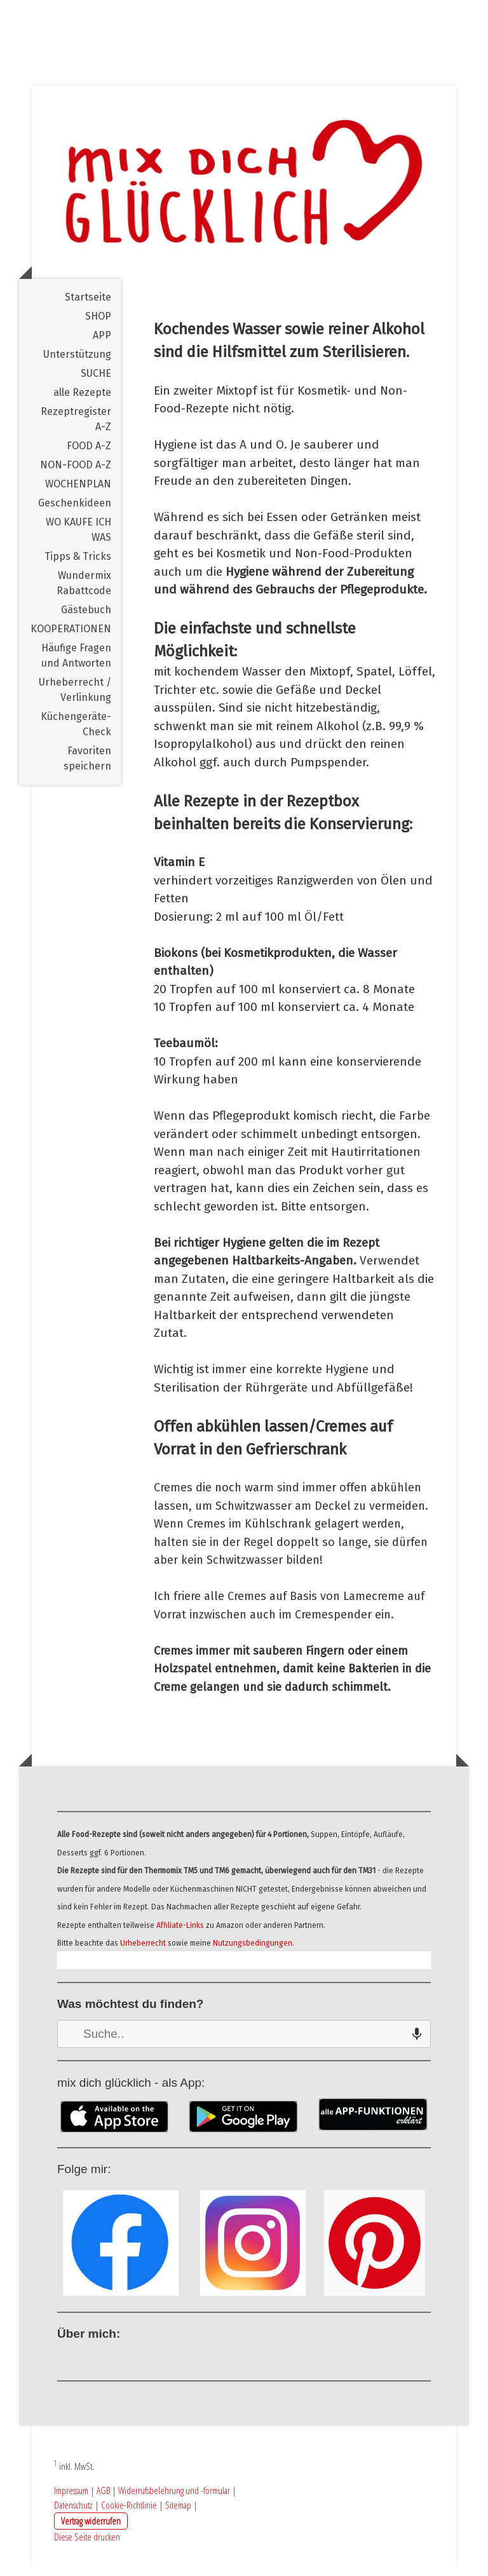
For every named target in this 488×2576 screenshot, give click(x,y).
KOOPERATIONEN (70, 638)
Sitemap (178, 2514)
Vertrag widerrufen (91, 2530)
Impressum (71, 2499)
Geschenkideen (74, 512)
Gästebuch (86, 619)
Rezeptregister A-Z (76, 428)
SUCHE (96, 383)
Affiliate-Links (180, 1934)
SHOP (98, 326)
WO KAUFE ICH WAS (78, 539)
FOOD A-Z (89, 455)
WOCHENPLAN (78, 493)
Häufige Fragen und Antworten (76, 665)
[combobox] (244, 2043)
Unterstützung (77, 364)
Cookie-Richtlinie (129, 2514)
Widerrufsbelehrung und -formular (174, 2499)
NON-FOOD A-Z (75, 474)
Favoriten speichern (87, 768)
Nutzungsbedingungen (252, 1952)
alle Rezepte (82, 402)
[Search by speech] (417, 2043)
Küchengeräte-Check (76, 733)
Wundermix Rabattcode (84, 592)
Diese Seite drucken (87, 2546)
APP (102, 345)
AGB (103, 2499)
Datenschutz (73, 2514)
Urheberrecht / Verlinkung (75, 699)
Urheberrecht (143, 1952)
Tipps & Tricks (77, 566)
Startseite (88, 307)
